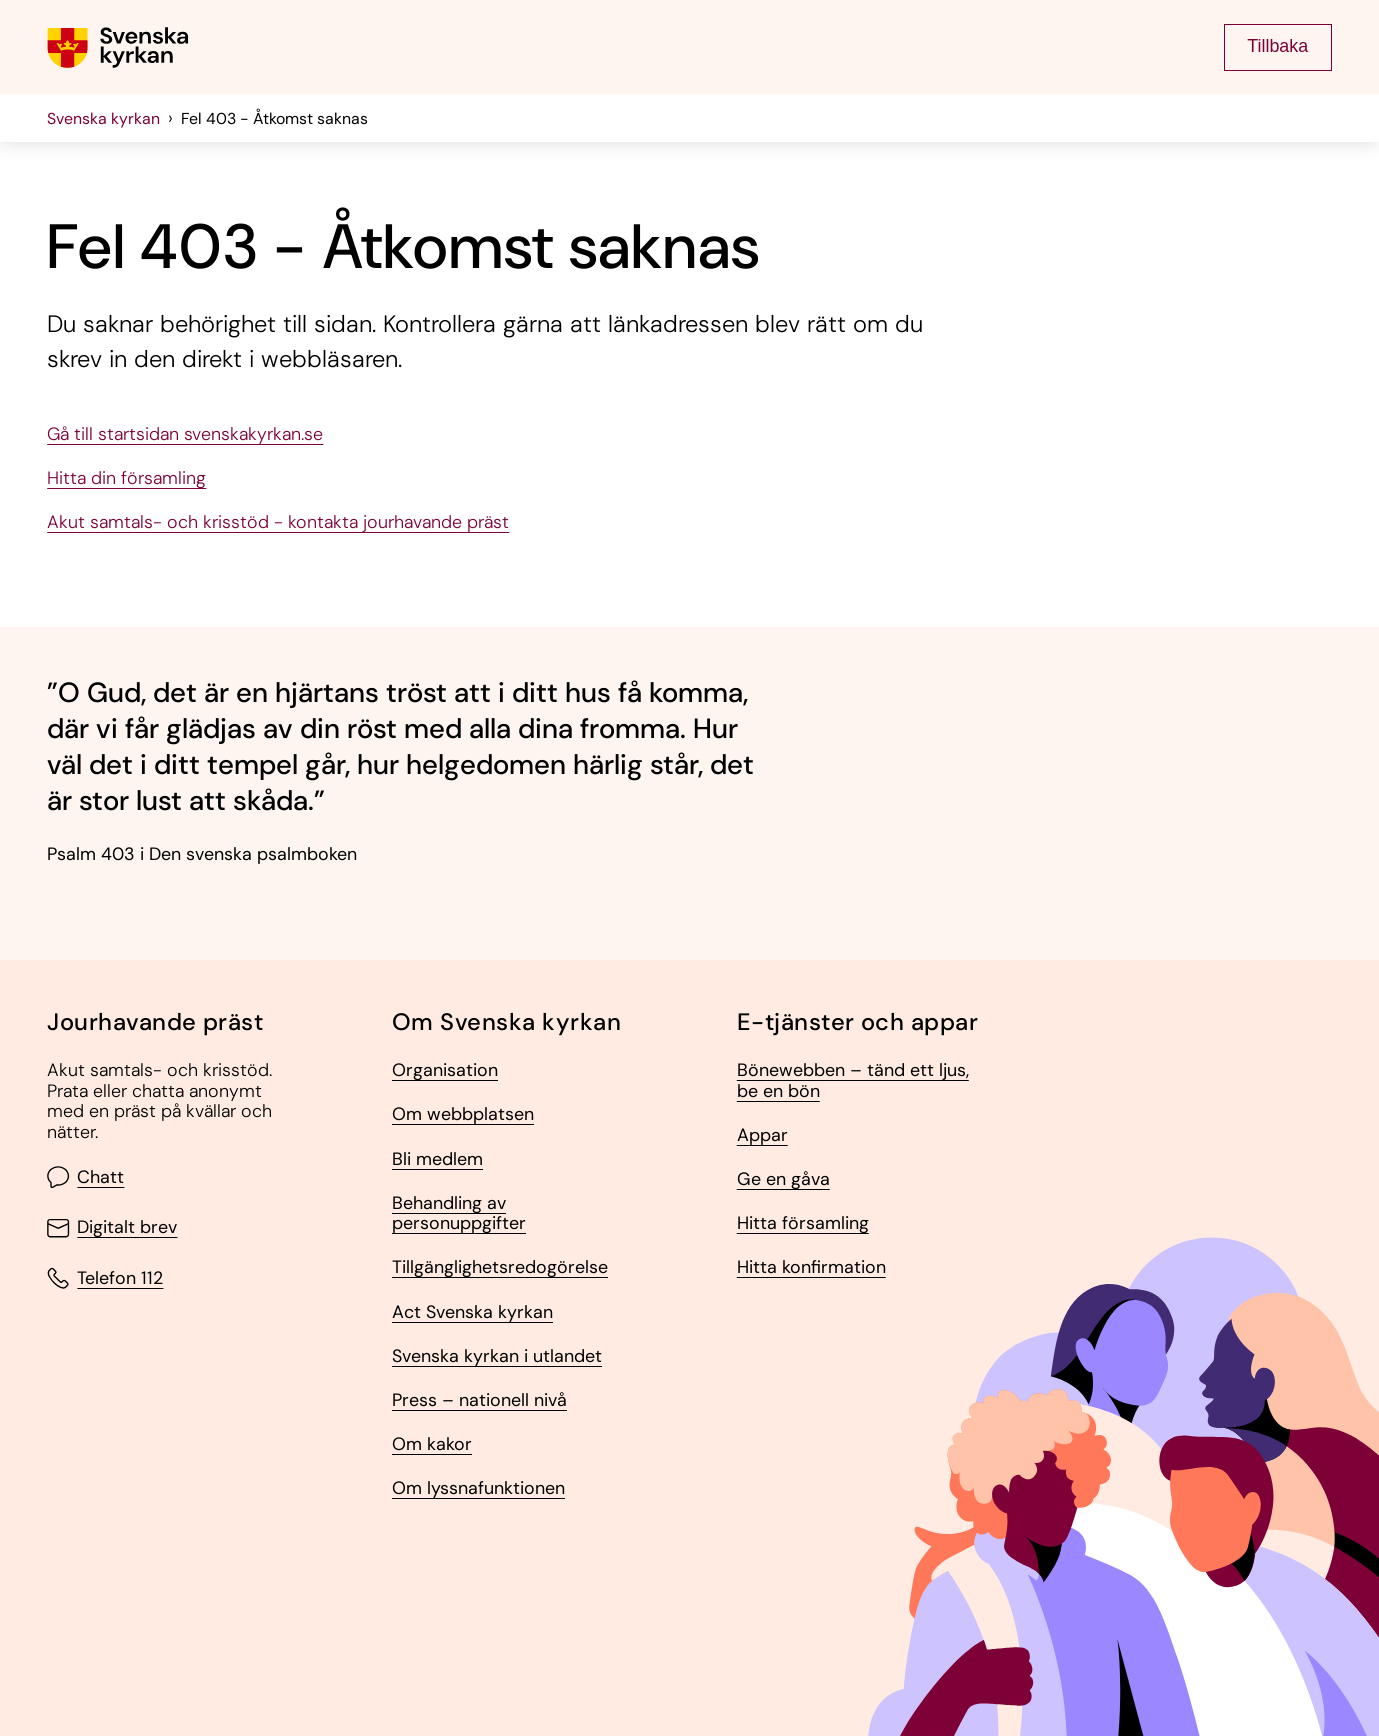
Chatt (85, 1177)
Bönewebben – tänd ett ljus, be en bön (853, 1080)
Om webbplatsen (463, 1114)
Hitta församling (803, 1223)
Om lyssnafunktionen (478, 1488)
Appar (762, 1135)
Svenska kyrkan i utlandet (497, 1356)
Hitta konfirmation (811, 1267)
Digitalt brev (112, 1228)
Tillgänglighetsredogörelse (500, 1267)
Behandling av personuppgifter (459, 1213)
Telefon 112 (105, 1278)
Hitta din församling (126, 478)
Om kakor (432, 1444)
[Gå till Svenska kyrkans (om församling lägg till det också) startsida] (118, 47)
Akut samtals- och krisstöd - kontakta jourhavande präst (278, 522)
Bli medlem (437, 1159)
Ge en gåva (783, 1179)
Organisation (445, 1070)
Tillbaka (1277, 46)
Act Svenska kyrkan (472, 1312)
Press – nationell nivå (479, 1400)
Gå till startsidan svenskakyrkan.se (185, 434)
